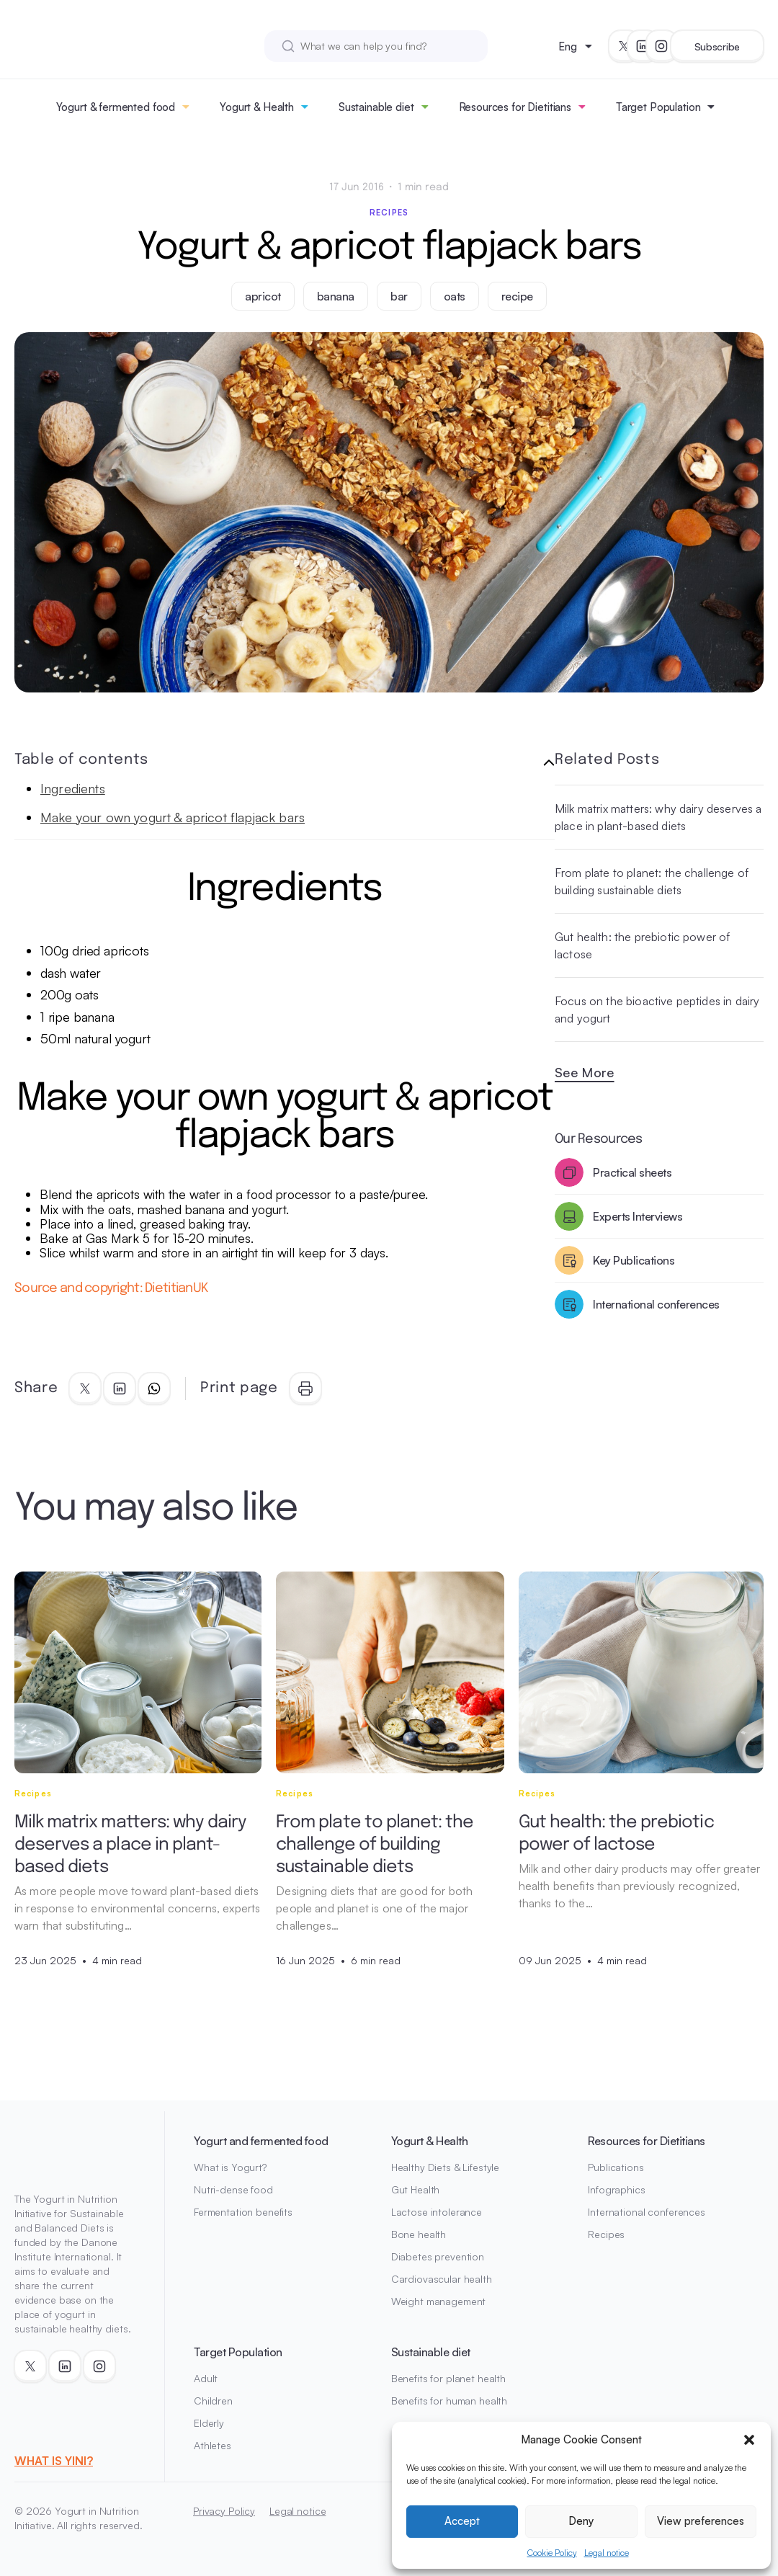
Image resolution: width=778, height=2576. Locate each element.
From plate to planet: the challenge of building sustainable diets (651, 881)
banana (335, 296)
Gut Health (415, 2189)
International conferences (646, 2212)
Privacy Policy (224, 2511)
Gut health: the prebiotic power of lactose (642, 945)
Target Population (658, 107)
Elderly (209, 2423)
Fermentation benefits (243, 2212)
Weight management (438, 2301)
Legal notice (606, 2552)
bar (399, 296)
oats (454, 296)
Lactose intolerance (436, 2212)
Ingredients (72, 788)
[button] (749, 2440)
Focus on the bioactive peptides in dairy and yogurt (657, 1009)
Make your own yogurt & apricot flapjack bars (172, 817)
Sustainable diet (376, 107)
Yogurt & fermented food (116, 107)
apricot (263, 296)
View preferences (700, 2521)
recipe (517, 296)
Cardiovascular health (441, 2279)
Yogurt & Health (257, 107)
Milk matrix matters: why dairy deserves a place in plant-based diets (658, 817)
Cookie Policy (552, 2552)
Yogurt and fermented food (261, 2141)
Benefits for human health (449, 2400)
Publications (615, 2167)
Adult (206, 2378)
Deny (581, 2521)
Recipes (389, 213)
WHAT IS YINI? (53, 2461)
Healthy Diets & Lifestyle (445, 2167)
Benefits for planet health (448, 2378)
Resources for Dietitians (515, 107)
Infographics (616, 2189)
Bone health (418, 2234)
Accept (462, 2521)
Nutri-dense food (233, 2189)
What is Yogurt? (230, 2167)
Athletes (212, 2445)
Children (213, 2400)
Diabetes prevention (437, 2256)
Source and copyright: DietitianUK (112, 1288)
